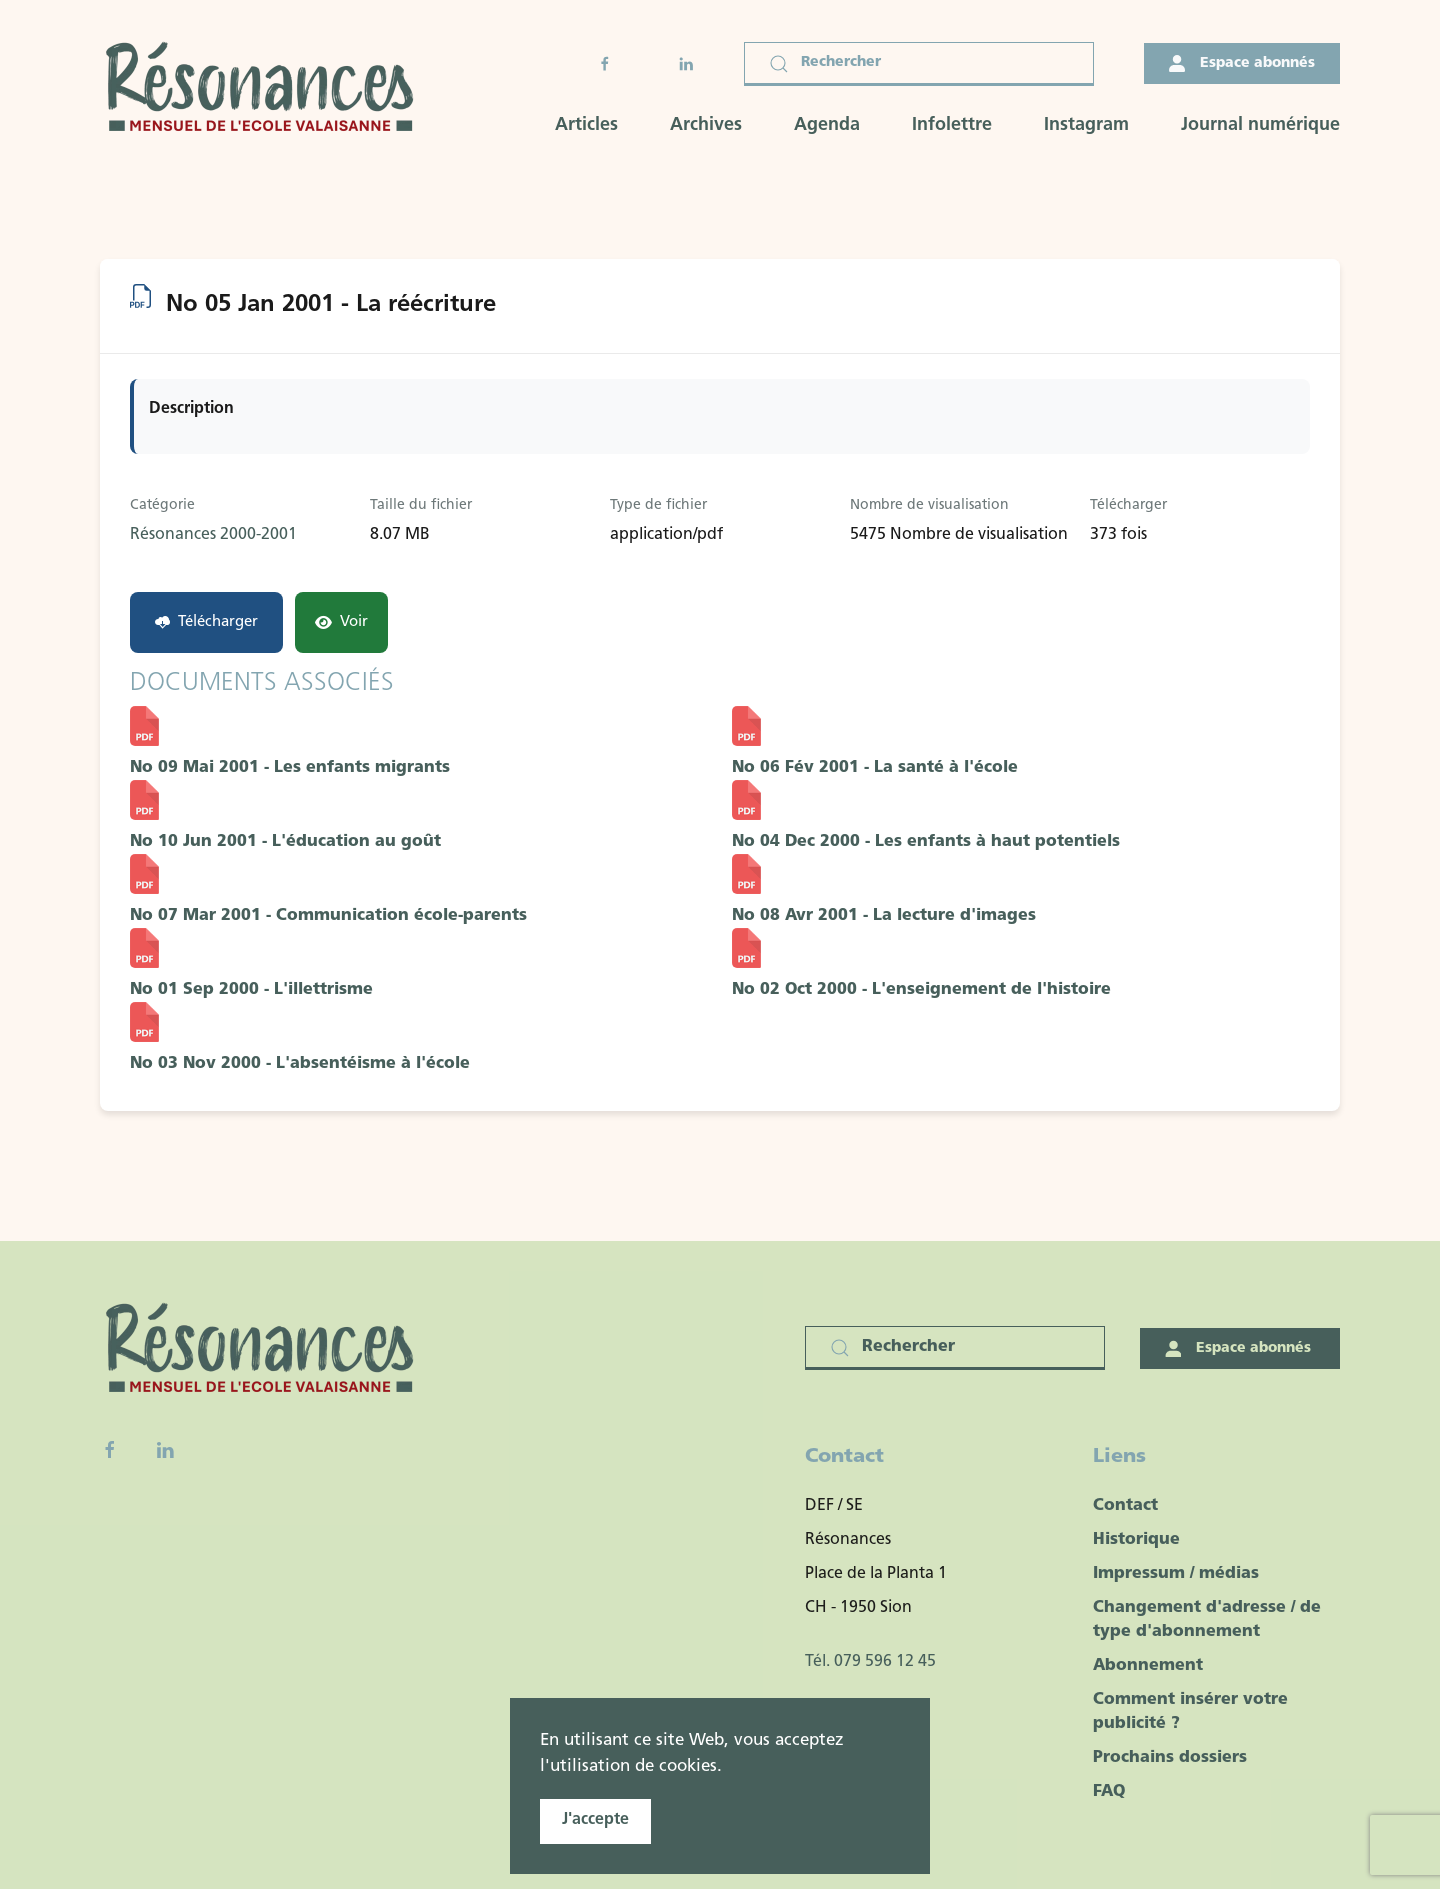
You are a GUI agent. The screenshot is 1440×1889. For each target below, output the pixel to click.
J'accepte (595, 1820)
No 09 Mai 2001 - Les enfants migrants (290, 768)
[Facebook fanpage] (110, 1450)
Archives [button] (706, 125)
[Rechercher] (919, 64)
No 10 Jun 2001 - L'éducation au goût (285, 842)
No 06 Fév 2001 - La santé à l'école (875, 768)
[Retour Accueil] (266, 89)
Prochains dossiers (1170, 1758)
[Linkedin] (165, 1450)
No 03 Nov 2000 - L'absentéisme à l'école (300, 1064)
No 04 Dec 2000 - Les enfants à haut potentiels (926, 842)
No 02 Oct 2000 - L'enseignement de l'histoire (921, 990)
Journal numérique (1260, 125)
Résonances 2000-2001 (213, 535)
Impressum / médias (1176, 1574)
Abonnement (1148, 1666)
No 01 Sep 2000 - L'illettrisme (251, 990)
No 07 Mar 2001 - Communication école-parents (328, 916)
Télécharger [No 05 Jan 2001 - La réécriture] (206, 622)
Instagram (1086, 125)
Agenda (827, 125)
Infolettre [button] (952, 125)
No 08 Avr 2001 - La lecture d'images (884, 916)
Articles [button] (586, 125)
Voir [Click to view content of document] (341, 622)
